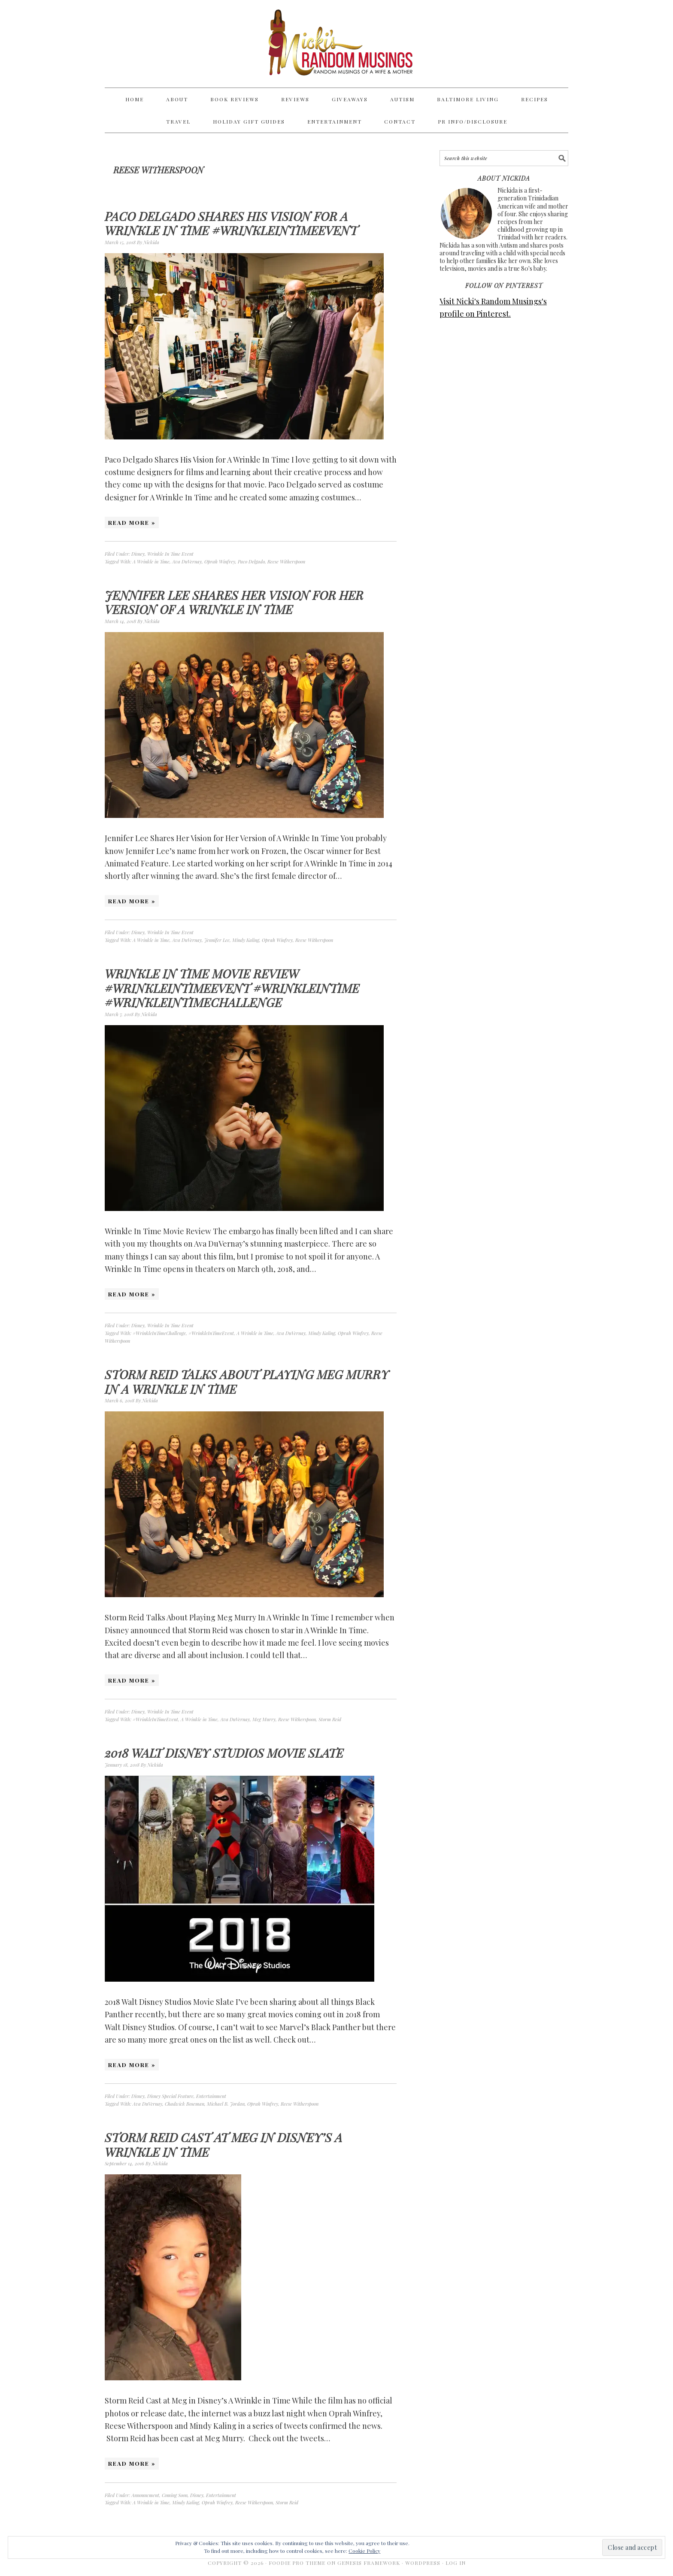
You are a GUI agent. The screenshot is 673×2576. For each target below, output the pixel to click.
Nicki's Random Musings (336, 44)
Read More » (131, 522)
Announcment (145, 2495)
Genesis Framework (368, 2562)
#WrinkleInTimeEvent (211, 1333)
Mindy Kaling (245, 940)
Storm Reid (329, 1719)
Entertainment (211, 2096)
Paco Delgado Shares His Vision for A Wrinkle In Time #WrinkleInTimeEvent (231, 223)
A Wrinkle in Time (151, 561)
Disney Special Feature (170, 2096)
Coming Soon (175, 2495)
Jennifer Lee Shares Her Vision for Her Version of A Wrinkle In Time (234, 602)
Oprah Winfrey (219, 561)
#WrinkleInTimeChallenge (159, 1333)
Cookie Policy (364, 2550)
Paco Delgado (251, 561)
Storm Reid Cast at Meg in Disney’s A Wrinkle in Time (224, 2144)
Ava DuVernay (187, 561)
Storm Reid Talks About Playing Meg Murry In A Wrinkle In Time (247, 1381)
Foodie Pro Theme (297, 2562)
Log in (456, 2562)
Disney (138, 554)
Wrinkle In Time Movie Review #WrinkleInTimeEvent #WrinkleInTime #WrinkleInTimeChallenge (232, 988)
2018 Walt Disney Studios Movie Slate (224, 1753)
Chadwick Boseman (184, 2104)
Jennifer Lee (217, 940)
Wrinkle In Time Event (170, 554)
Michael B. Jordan (226, 2104)
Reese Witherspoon (286, 561)
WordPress (422, 2562)
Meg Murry (264, 1719)
